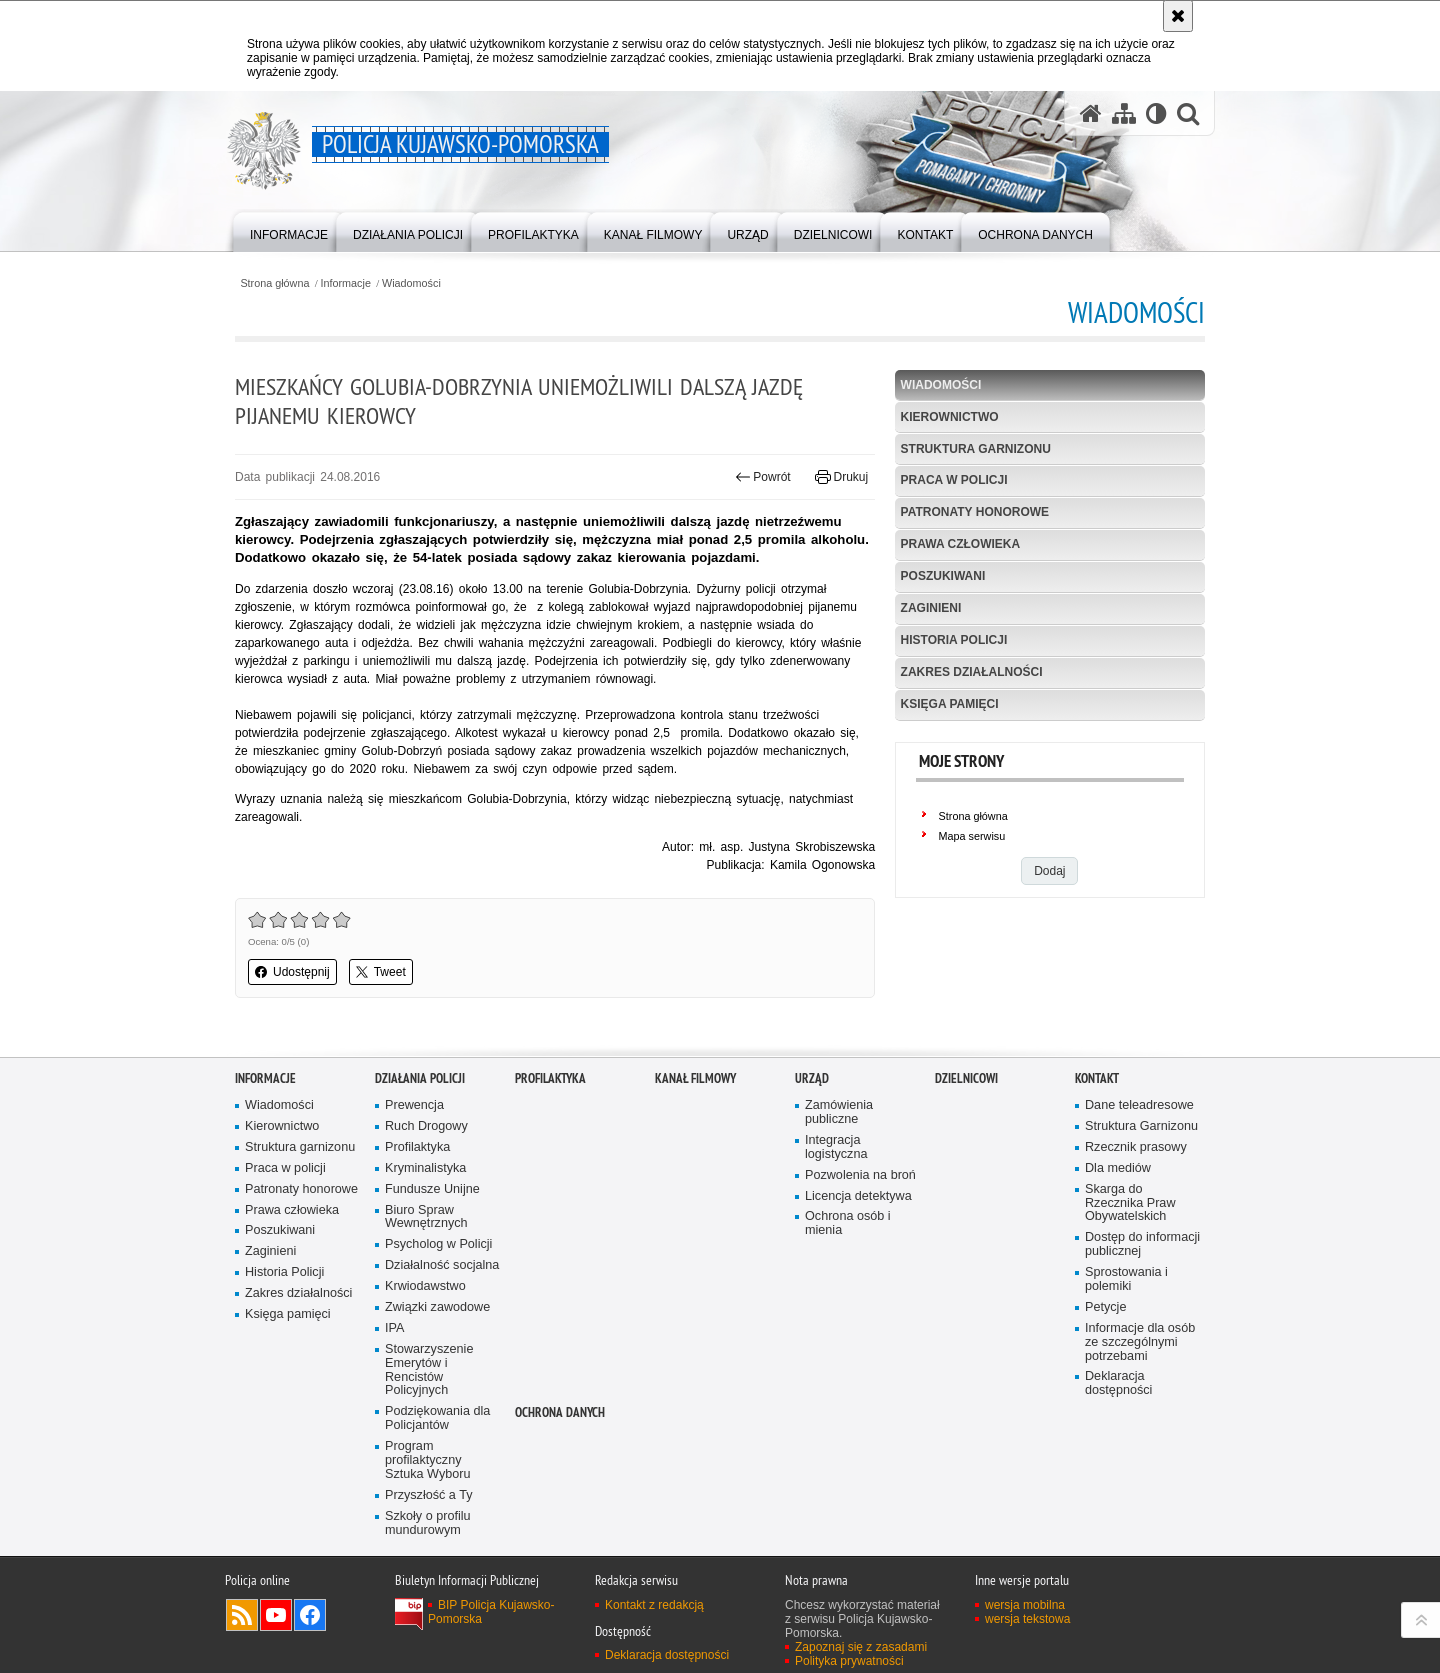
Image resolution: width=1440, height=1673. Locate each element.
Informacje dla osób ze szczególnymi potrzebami (1140, 1342)
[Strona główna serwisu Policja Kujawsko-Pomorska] (1091, 113)
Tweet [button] (381, 972)
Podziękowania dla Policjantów (437, 1418)
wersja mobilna (1025, 1605)
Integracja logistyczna (836, 1147)
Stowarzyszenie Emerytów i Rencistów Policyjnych (429, 1370)
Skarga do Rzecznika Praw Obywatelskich (1130, 1203)
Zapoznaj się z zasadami (861, 1647)
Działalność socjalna (442, 1265)
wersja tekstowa (1027, 1619)
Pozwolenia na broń (860, 1175)
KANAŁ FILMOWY (695, 1078)
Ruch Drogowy (426, 1126)
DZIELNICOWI (966, 1078)
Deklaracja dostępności (1118, 1383)
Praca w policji (954, 480)
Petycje (1105, 1307)
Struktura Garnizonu (1141, 1126)
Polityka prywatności (849, 1661)
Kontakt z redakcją (654, 1605)
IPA (394, 1328)
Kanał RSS (242, 1615)
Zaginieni (931, 608)
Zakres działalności (972, 672)
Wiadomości (411, 283)
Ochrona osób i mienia (848, 1223)
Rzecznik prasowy (1136, 1147)
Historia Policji (954, 640)
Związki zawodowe (437, 1307)
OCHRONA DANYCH (560, 1412)
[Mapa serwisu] (1124, 113)
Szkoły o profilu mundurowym (428, 1523)
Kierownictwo (950, 417)
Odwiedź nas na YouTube (276, 1615)
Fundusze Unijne (432, 1189)
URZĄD (812, 1078)
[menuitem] (289, 230)
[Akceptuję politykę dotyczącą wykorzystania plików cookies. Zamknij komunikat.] (1178, 16)
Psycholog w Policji (438, 1244)
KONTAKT (1097, 1078)
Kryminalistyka (425, 1168)
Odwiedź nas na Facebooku (310, 1615)
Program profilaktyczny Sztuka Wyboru (428, 1460)
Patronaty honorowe (975, 512)
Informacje (346, 283)
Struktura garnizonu (976, 449)
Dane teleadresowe (1139, 1105)
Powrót (763, 477)
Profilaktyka (417, 1147)
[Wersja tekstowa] (1156, 113)
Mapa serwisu (972, 836)
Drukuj (841, 477)
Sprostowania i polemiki (1126, 1279)
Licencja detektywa (858, 1196)
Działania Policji (420, 1078)
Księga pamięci (950, 704)
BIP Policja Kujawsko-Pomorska (491, 1612)
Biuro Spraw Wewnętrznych (426, 1217)
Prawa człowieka (961, 544)
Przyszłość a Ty (428, 1495)
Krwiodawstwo (425, 1286)
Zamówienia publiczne (839, 1112)
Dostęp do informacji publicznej (1142, 1244)
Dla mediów (1118, 1168)
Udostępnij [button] (292, 972)
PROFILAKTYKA (550, 1078)
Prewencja (414, 1105)
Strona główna (274, 283)
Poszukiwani (943, 576)
